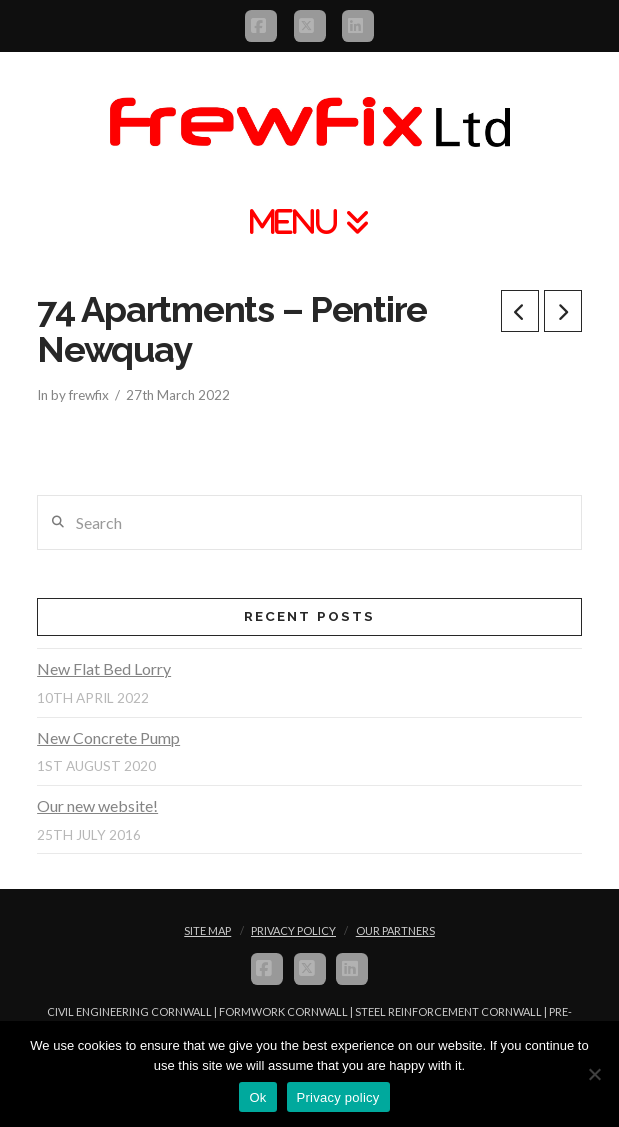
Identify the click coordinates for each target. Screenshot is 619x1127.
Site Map (207, 930)
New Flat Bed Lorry (104, 668)
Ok (257, 1097)
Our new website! (97, 805)
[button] (310, 221)
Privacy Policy (293, 930)
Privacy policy (338, 1097)
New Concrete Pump (108, 737)
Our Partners (395, 930)
